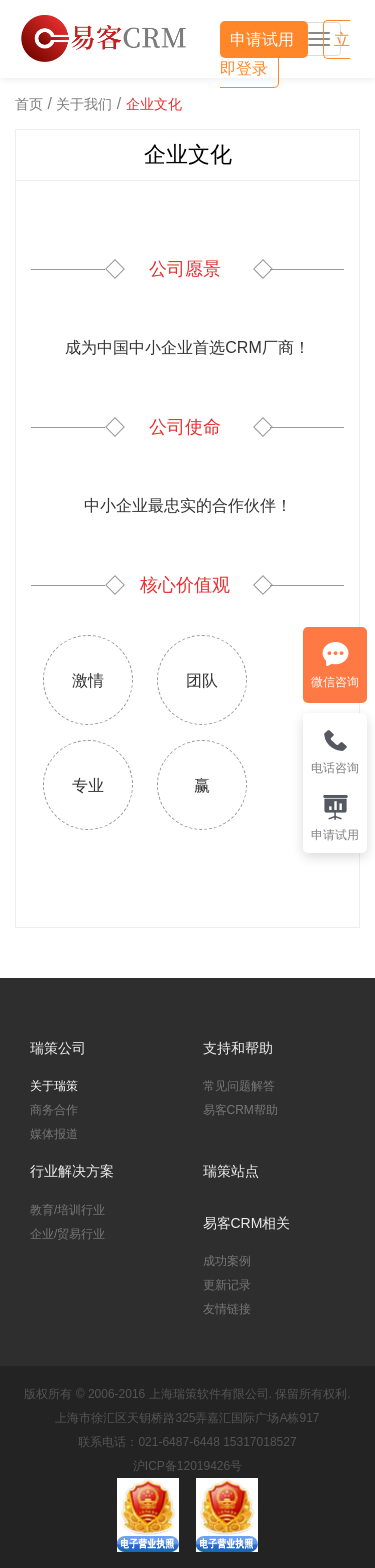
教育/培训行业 (67, 1210)
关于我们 (84, 104)
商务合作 (54, 1110)
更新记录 (227, 1285)
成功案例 (227, 1261)
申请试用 (264, 39)
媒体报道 (54, 1134)
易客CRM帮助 (240, 1110)
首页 (29, 104)
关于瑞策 (54, 1086)
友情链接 (227, 1309)
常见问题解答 (239, 1086)
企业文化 (154, 104)
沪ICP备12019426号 (187, 1466)
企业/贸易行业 (67, 1234)
